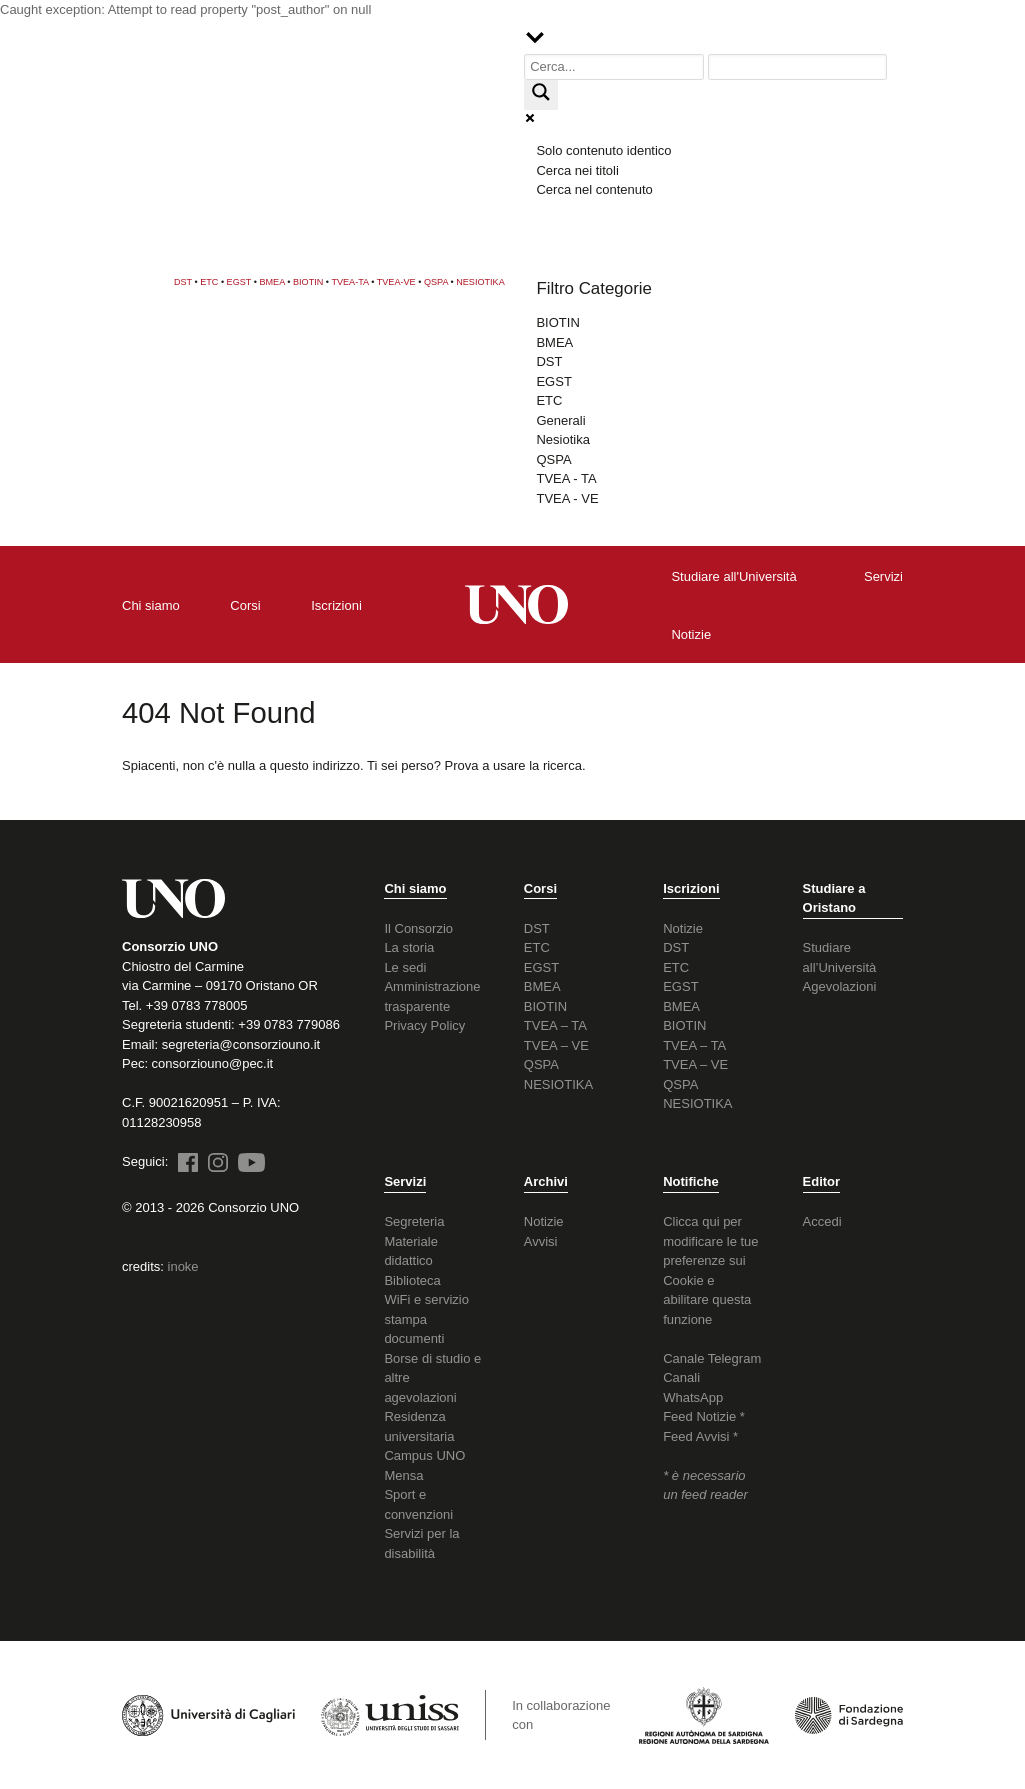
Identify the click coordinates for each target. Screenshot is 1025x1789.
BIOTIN (308, 282)
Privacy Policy (424, 1025)
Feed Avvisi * (700, 1436)
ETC (209, 282)
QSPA (436, 282)
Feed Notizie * (704, 1416)
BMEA (271, 282)
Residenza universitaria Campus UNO (424, 1436)
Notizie (683, 928)
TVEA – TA (555, 1025)
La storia (409, 947)
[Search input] (614, 67)
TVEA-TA (349, 282)
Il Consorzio (418, 928)
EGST (239, 282)
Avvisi (541, 1241)
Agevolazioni (840, 986)
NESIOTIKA (480, 282)
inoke (183, 1266)
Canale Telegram (712, 1358)
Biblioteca (412, 1280)
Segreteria (414, 1221)
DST (183, 282)
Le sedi (405, 967)
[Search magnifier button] (541, 95)
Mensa (403, 1475)
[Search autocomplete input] (798, 67)
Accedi (822, 1221)
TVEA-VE (396, 282)
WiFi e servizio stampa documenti (426, 1319)
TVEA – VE (556, 1045)
